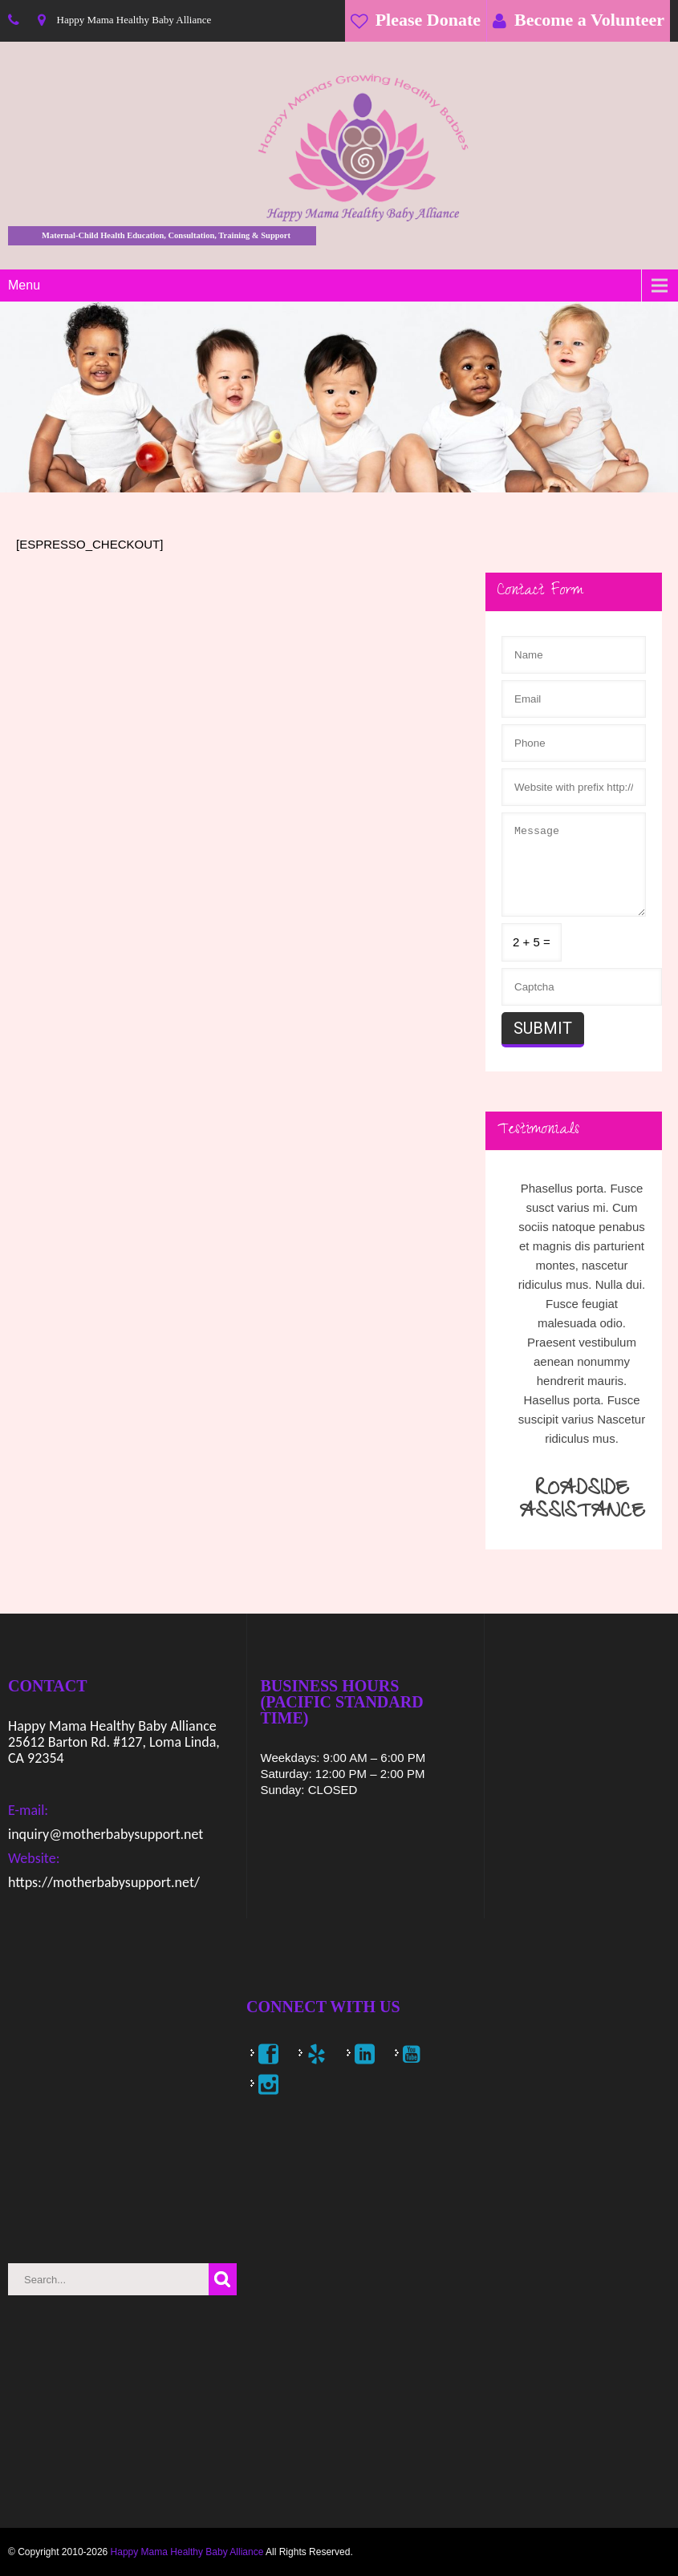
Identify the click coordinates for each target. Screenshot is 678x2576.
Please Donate (428, 20)
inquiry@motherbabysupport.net (105, 1834)
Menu (24, 285)
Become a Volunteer (589, 20)
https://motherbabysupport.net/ (104, 1882)
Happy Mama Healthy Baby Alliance (187, 2552)
